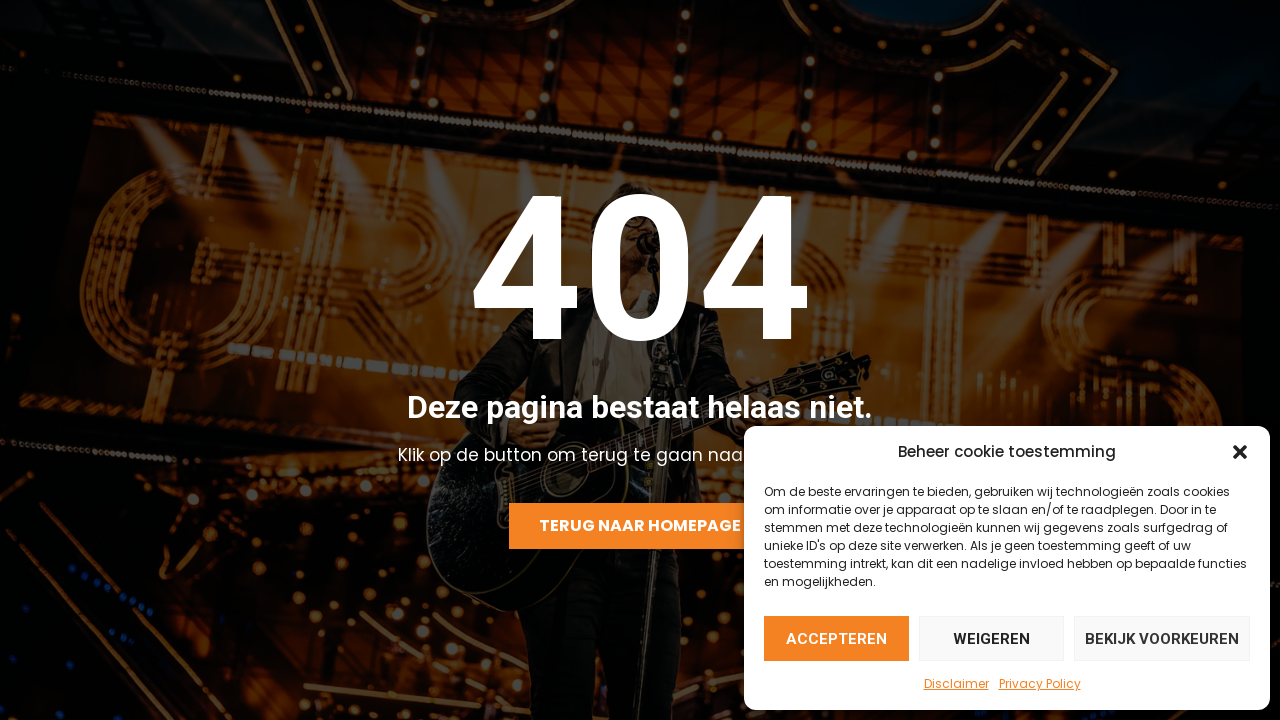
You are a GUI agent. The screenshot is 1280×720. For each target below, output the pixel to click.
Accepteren (836, 639)
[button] (1240, 452)
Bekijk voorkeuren (1162, 639)
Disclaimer (956, 683)
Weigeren (991, 639)
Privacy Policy (1040, 683)
